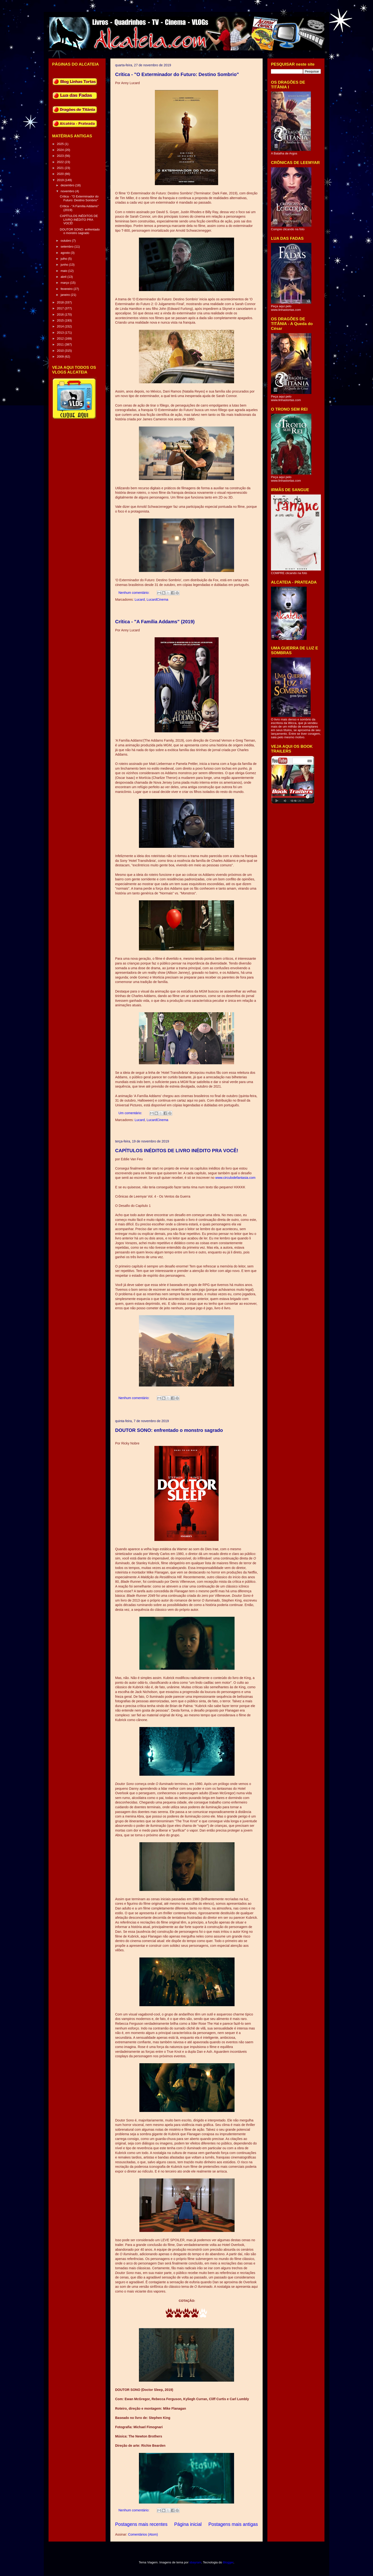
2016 (61, 314)
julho (64, 258)
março (65, 282)
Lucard (140, 599)
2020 (61, 174)
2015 (61, 320)
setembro (67, 246)
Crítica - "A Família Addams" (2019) (155, 621)
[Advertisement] (201, 610)
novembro (68, 191)
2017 (61, 308)
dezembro (68, 185)
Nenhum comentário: (134, 593)
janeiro (66, 295)
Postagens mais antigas (233, 2524)
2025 (61, 144)
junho (65, 264)
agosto (66, 252)
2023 (61, 156)
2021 (61, 168)
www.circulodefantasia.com (235, 1178)
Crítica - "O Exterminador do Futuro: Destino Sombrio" (177, 74)
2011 (61, 344)
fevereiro (67, 289)
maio (64, 271)
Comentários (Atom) (143, 2534)
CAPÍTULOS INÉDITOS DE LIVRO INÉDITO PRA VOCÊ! (176, 1150)
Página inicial (187, 2524)
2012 (61, 338)
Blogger (228, 2562)
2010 (61, 350)
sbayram (195, 2562)
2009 (61, 356)
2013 (61, 332)
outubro (66, 240)
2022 (61, 162)
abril (64, 276)
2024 (61, 150)
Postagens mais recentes (141, 2524)
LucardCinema (157, 599)
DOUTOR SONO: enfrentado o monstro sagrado (169, 1430)
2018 (61, 302)
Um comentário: (130, 1113)
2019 (61, 180)
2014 (61, 326)
